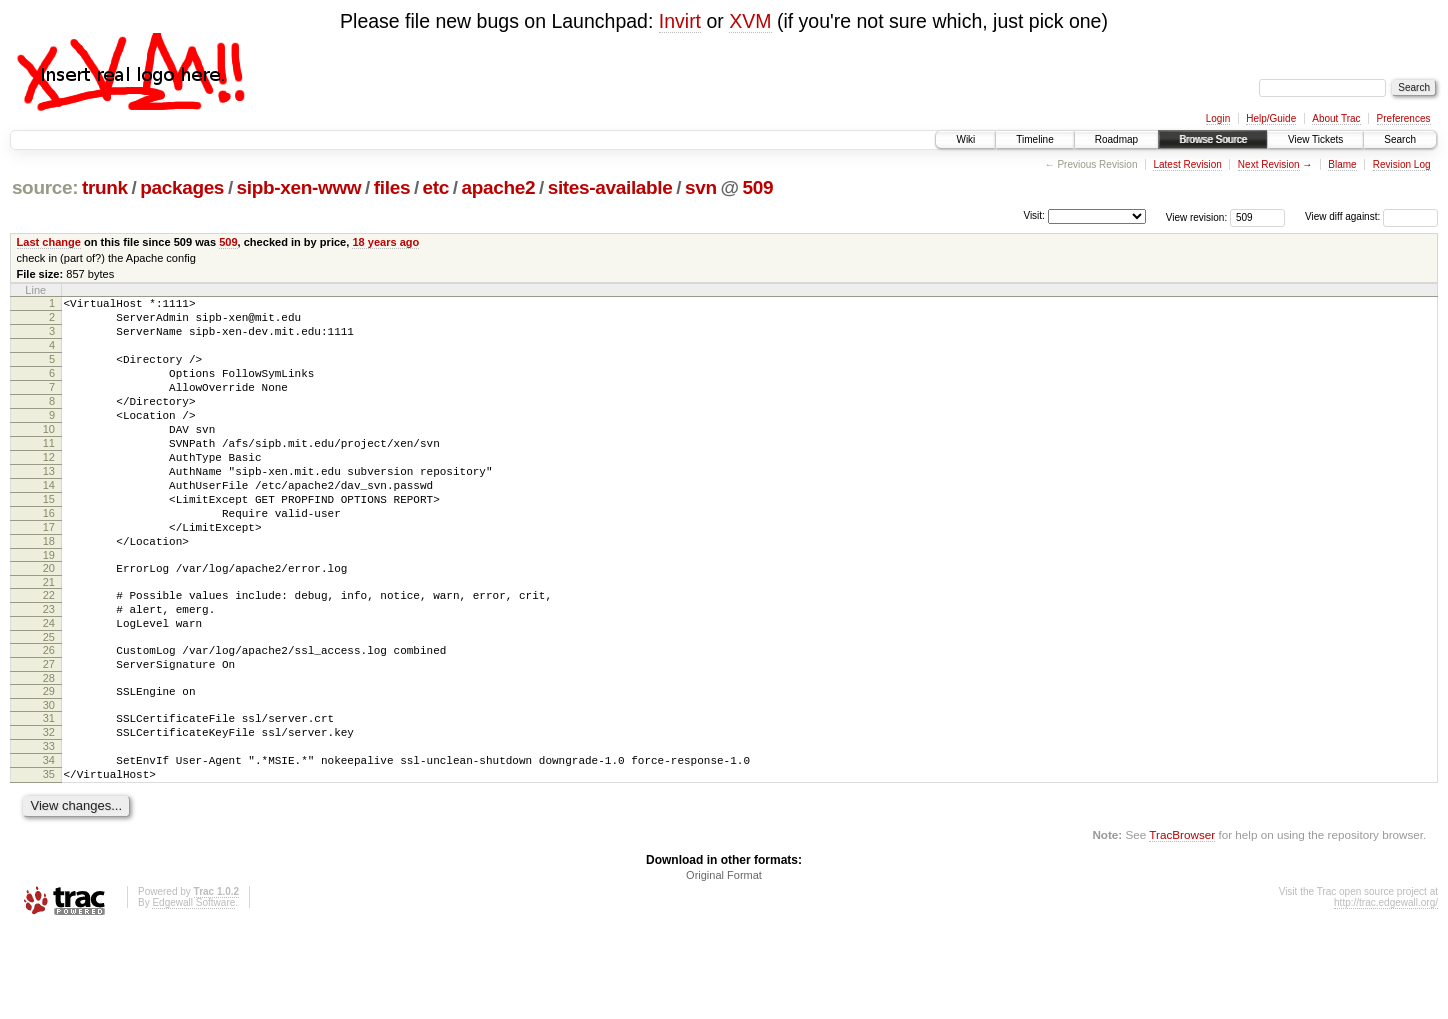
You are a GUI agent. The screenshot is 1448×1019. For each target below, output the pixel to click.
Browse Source (1213, 139)
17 (49, 575)
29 (49, 763)
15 (49, 541)
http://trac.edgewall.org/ (1386, 992)
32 (49, 810)
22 (49, 652)
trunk (105, 187)
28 (49, 750)
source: (45, 187)
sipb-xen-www (299, 187)
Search (1400, 139)
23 (49, 669)
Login (1218, 118)
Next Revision (1269, 164)
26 (49, 716)
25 (49, 703)
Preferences (1404, 118)
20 (49, 622)
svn (701, 187)
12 (49, 490)
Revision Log (1402, 164)
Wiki (965, 139)
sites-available (610, 187)
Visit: (1034, 215)
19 (49, 609)
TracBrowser (1182, 924)
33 (49, 827)
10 (49, 456)
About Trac (1336, 118)
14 (49, 524)
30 (49, 780)
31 (49, 793)
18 (49, 592)
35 (49, 861)
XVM (750, 21)
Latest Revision (1187, 164)
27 (49, 733)
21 (49, 639)
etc (436, 187)
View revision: (1197, 216)
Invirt (680, 21)
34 (49, 844)
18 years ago (385, 242)
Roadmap (1116, 139)
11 (49, 473)
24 (49, 686)
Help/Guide (1271, 118)
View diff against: (1371, 216)
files (392, 187)
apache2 (499, 187)
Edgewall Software (193, 992)
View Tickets (1315, 139)
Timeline (1034, 139)
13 (49, 507)
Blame (1342, 164)
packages (182, 187)
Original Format (724, 965)
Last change (49, 242)
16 (49, 558)
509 (757, 187)
